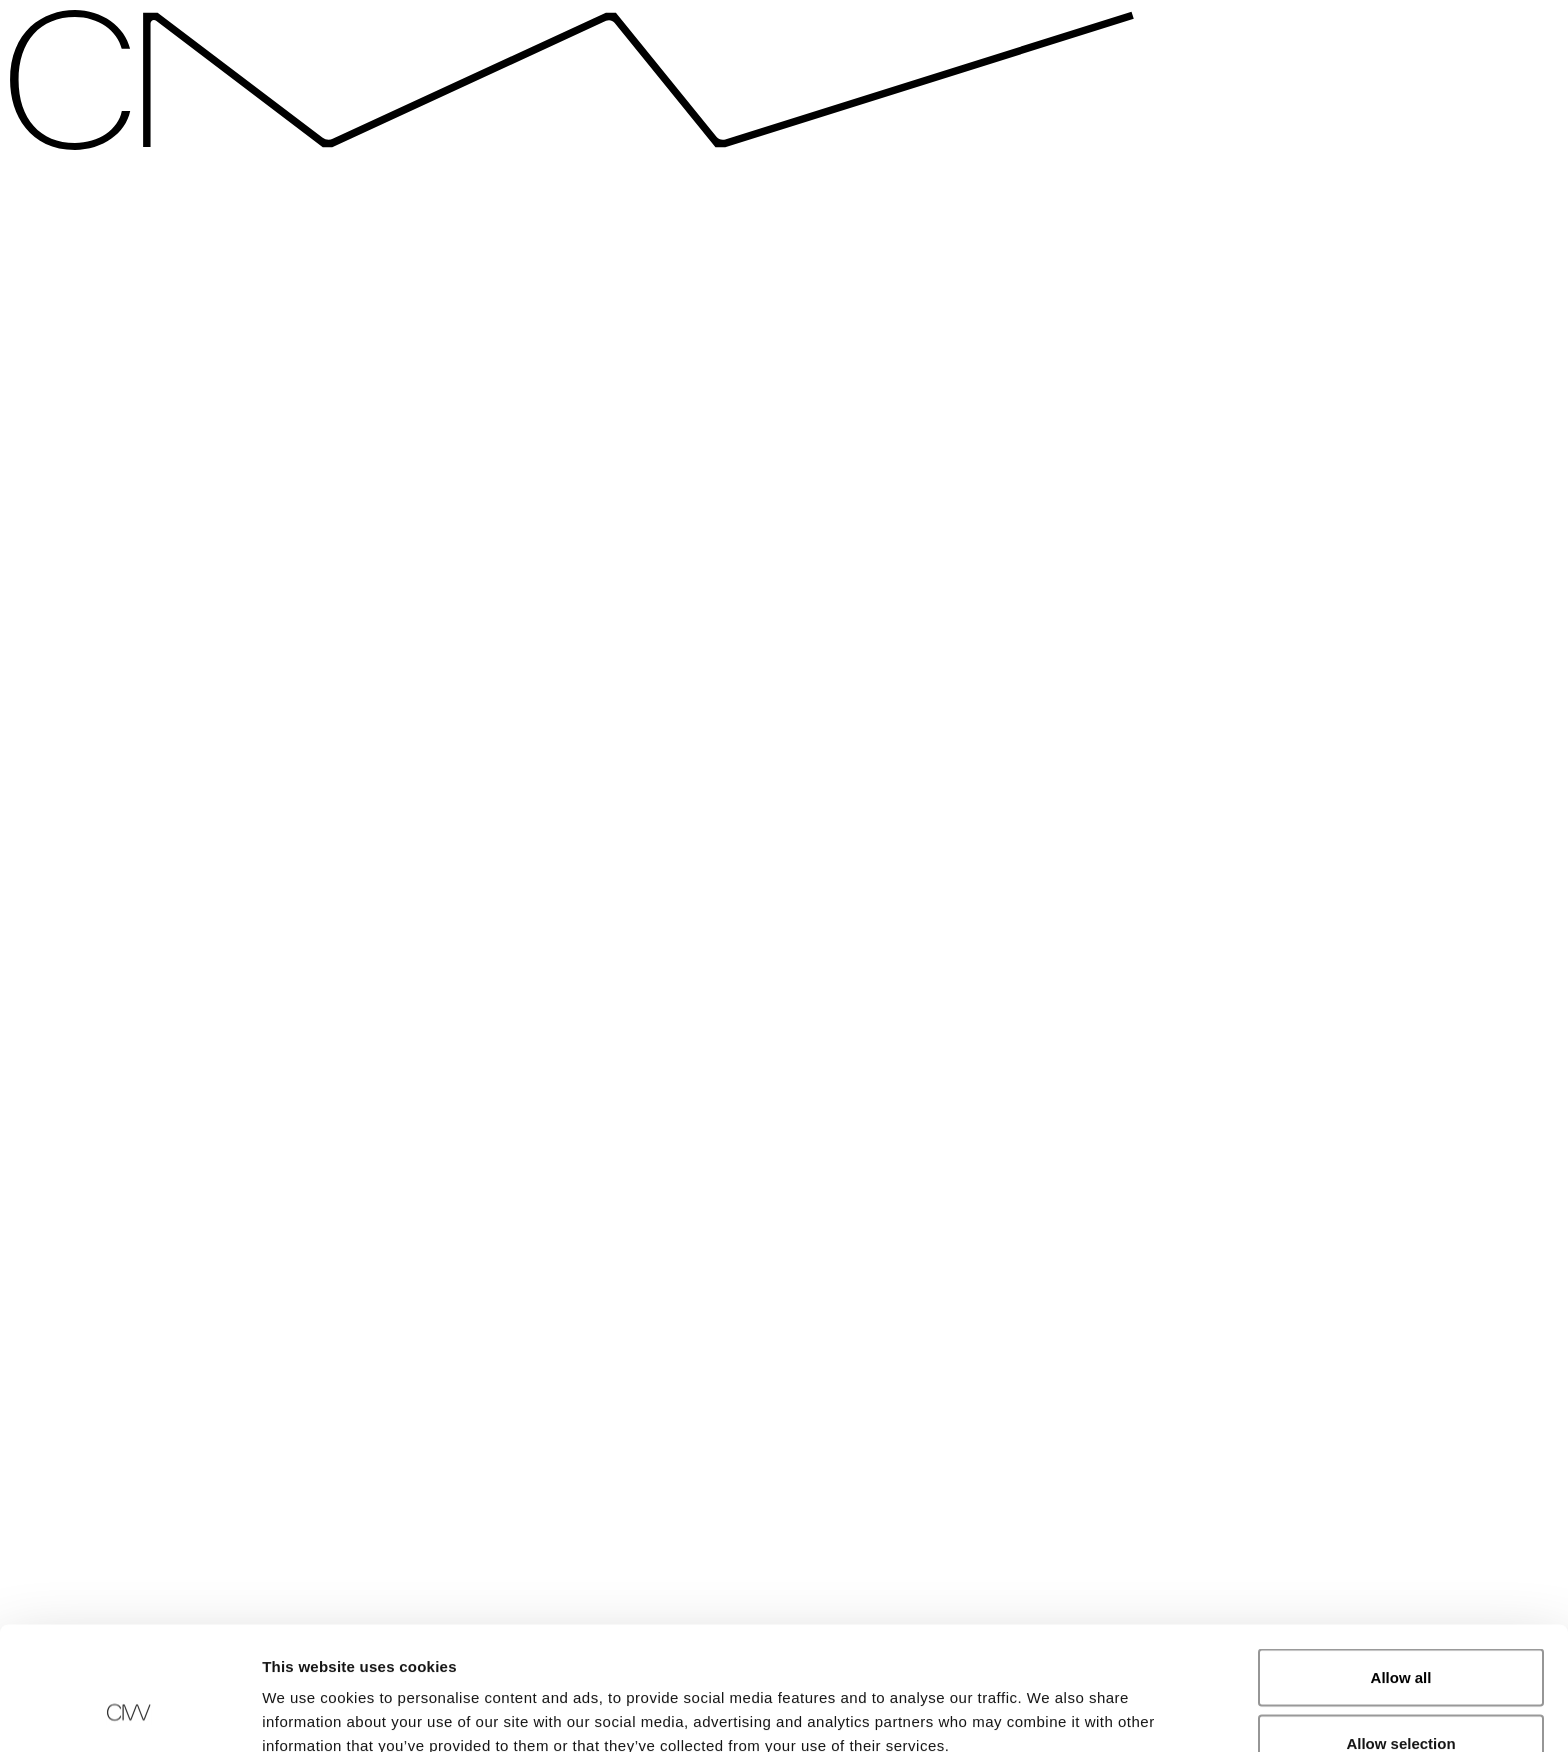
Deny (1401, 1698)
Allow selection (1400, 1633)
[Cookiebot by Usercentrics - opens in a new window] (129, 1713)
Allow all (1401, 1567)
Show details (1049, 1700)
